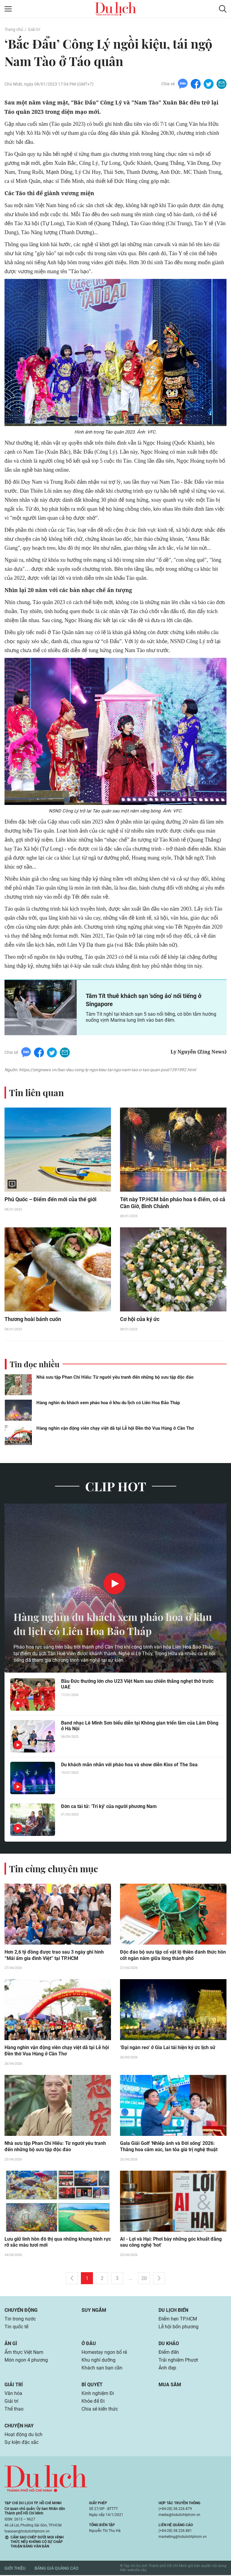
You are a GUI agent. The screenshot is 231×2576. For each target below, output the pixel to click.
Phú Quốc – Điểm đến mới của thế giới (51, 1199)
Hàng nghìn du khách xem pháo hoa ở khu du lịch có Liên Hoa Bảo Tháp (108, 1403)
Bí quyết (92, 2385)
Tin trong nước (20, 2320)
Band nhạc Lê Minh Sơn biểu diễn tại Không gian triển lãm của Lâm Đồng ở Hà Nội (139, 1726)
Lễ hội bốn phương (179, 2327)
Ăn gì (11, 2344)
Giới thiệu (15, 2569)
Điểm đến (169, 2353)
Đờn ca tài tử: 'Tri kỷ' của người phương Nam (109, 1807)
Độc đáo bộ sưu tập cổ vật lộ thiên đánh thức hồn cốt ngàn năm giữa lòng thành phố (173, 1956)
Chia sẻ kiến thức (100, 2410)
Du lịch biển (173, 2311)
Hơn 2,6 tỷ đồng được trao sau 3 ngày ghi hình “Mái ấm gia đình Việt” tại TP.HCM (54, 1956)
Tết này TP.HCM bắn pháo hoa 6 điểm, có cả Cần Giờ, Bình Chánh (172, 1203)
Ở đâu (89, 2344)
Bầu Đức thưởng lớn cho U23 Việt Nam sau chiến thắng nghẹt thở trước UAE (137, 1684)
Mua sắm (170, 2385)
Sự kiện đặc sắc (21, 2443)
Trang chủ (14, 29)
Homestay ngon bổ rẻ (104, 2353)
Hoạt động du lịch (23, 2435)
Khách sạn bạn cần (102, 2369)
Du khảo (169, 2344)
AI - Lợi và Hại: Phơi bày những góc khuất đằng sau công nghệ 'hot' (171, 2243)
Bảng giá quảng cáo (57, 2569)
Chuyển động (21, 2311)
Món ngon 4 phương (26, 2361)
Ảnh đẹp (167, 2369)
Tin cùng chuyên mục (53, 1869)
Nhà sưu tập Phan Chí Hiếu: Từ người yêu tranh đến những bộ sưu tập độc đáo (114, 1377)
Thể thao (14, 2410)
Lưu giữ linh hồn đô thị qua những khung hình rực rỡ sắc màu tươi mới (58, 2243)
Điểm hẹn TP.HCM (178, 2320)
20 (144, 2279)
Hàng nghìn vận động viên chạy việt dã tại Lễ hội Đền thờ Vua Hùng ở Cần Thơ (115, 1428)
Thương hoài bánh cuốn (33, 1320)
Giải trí (34, 29)
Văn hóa (13, 2394)
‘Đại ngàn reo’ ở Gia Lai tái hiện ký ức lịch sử (167, 2048)
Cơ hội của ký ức (139, 1320)
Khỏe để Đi (93, 2402)
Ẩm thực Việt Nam (24, 2353)
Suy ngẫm (94, 2311)
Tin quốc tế (16, 2327)
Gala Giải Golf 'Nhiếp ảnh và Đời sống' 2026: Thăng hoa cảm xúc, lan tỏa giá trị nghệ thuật (168, 2147)
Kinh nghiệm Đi (98, 2394)
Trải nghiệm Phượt (178, 2361)
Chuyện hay (19, 2426)
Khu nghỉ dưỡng (99, 2361)
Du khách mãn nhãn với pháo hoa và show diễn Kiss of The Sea (129, 1765)
